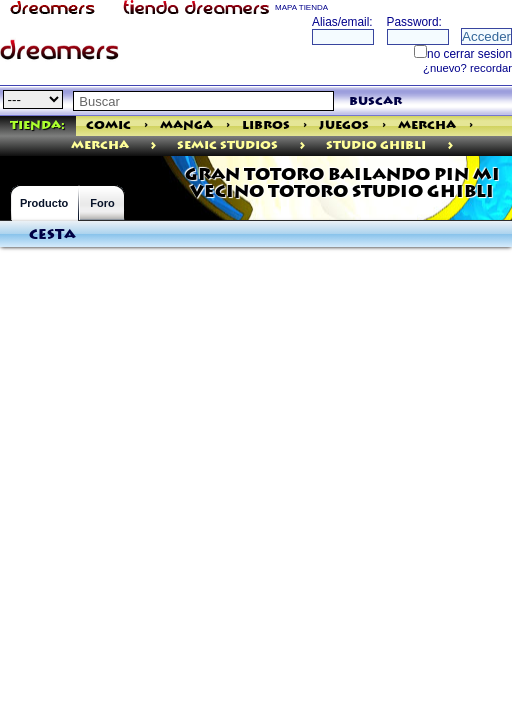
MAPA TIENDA (301, 7)
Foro (102, 203)
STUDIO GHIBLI (376, 145)
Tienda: (37, 125)
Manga (186, 125)
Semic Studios (227, 145)
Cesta (52, 235)
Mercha (427, 125)
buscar (375, 101)
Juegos (344, 125)
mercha (100, 145)
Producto (44, 203)
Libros (266, 125)
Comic (108, 125)
